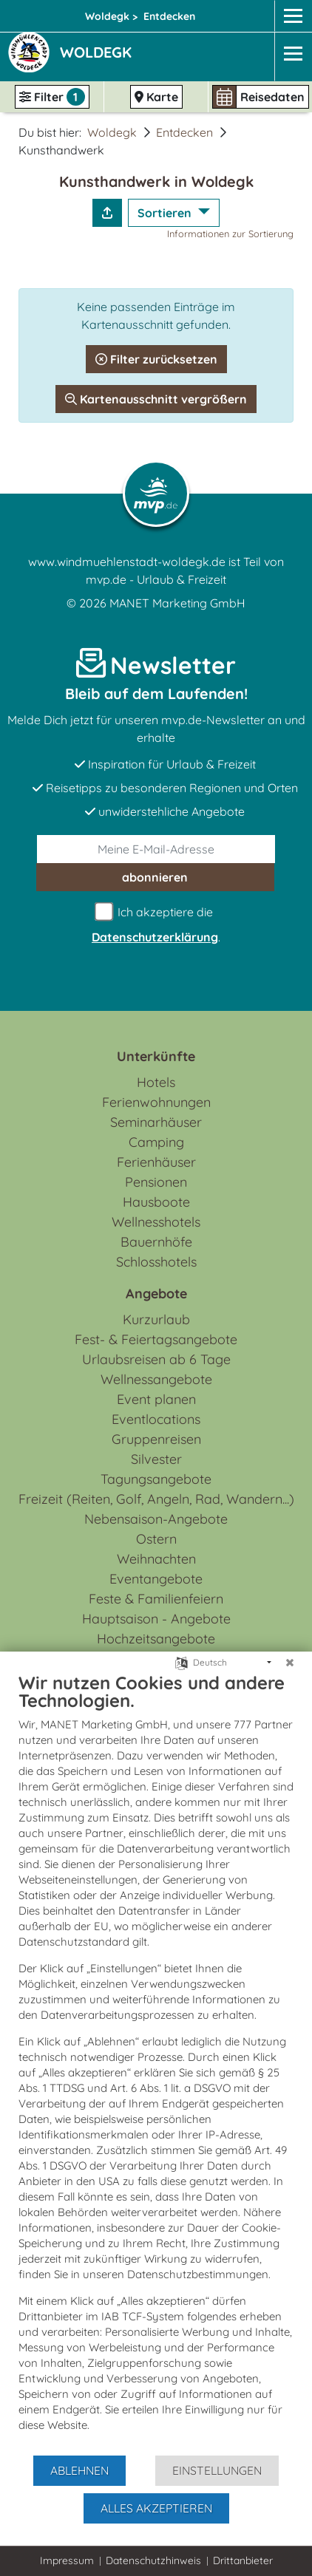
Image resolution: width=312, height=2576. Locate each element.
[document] (156, 2063)
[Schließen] (290, 1663)
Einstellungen (217, 2470)
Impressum (67, 2560)
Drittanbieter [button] (243, 2560)
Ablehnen (79, 2470)
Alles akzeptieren (156, 2508)
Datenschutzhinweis (153, 2560)
